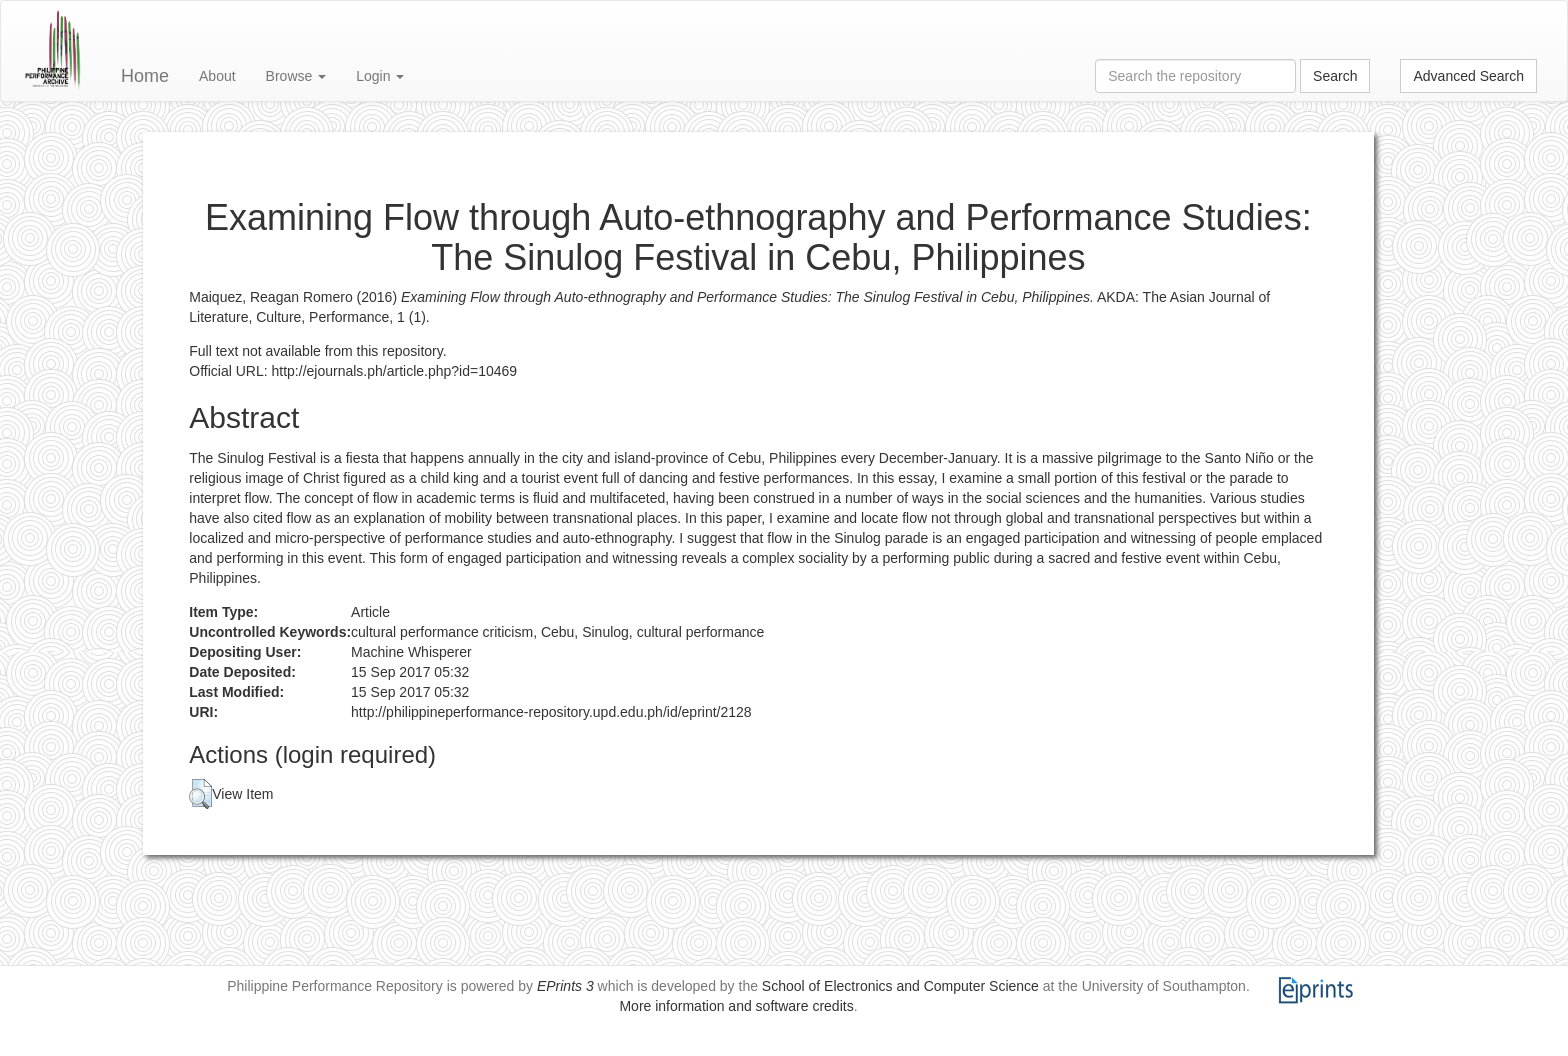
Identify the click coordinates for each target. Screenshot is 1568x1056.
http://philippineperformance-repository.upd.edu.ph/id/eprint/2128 (551, 712)
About (217, 76)
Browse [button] (296, 76)
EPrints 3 (565, 986)
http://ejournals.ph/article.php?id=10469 (395, 371)
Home (145, 76)
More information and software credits (736, 1006)
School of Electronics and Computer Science (900, 986)
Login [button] (380, 76)
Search (1335, 76)
